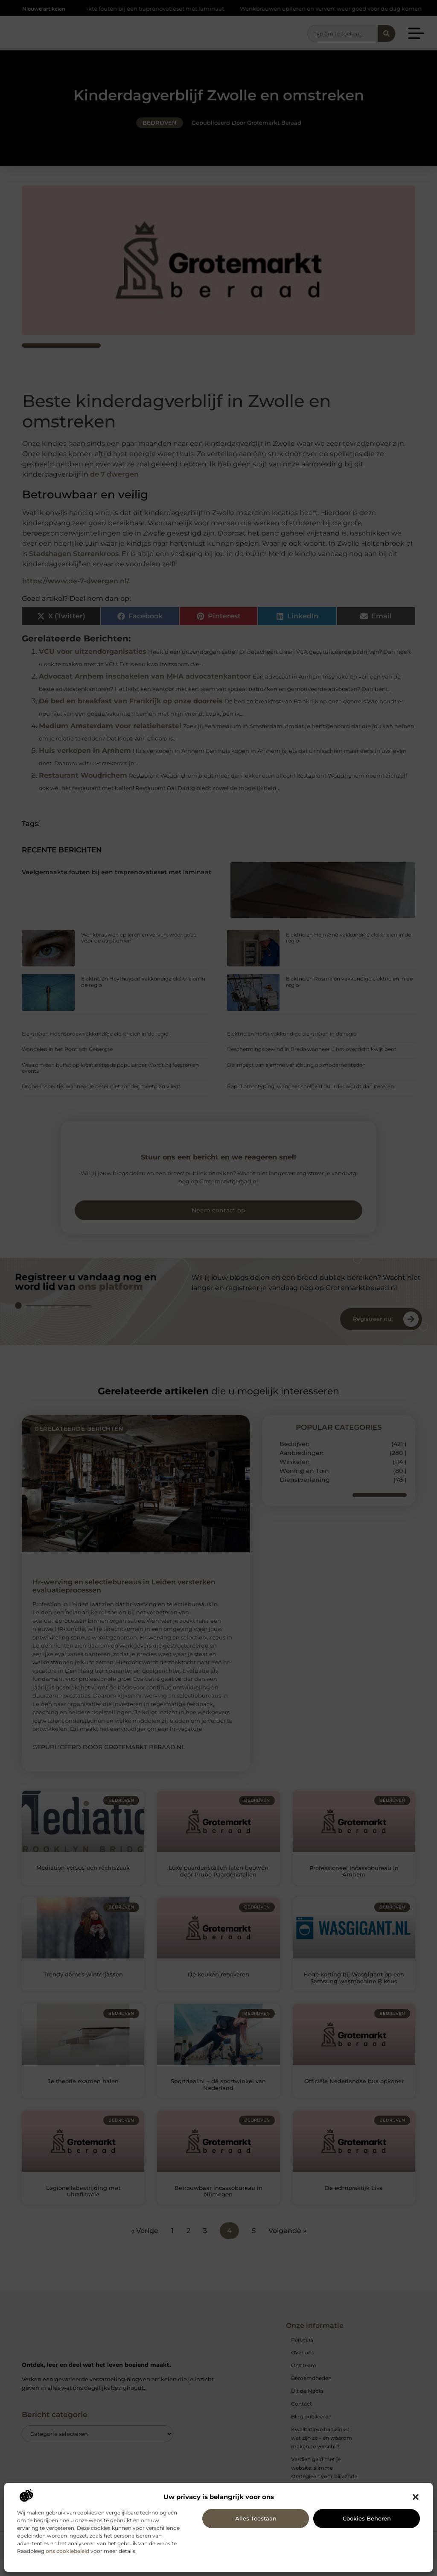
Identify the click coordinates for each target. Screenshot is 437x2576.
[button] (415, 2497)
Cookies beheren (367, 2518)
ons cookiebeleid (67, 2551)
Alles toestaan (256, 2518)
